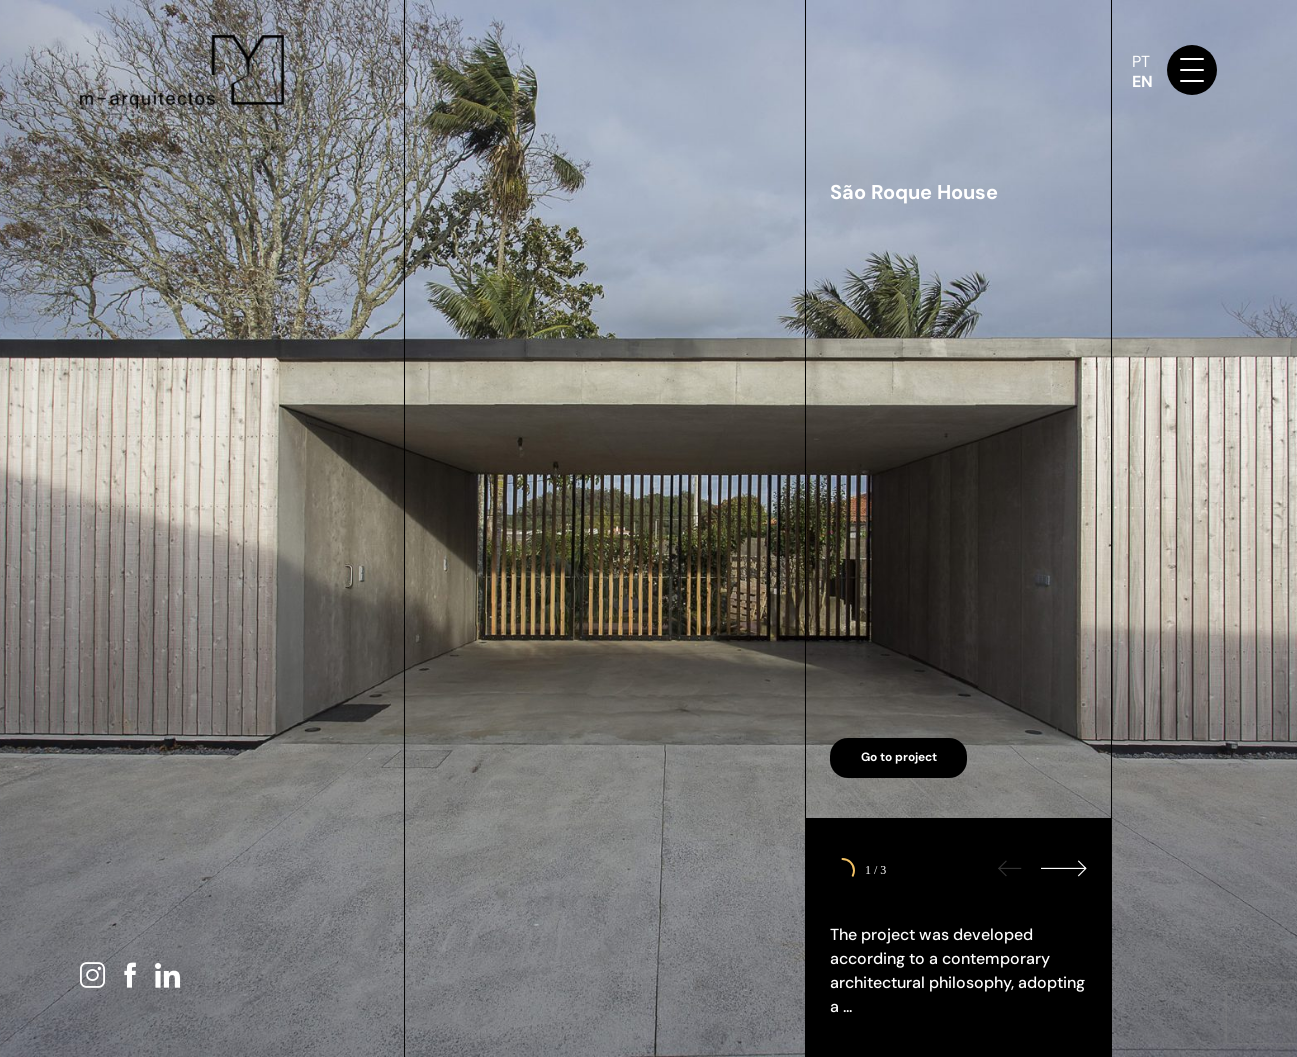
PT (1141, 61)
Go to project (899, 757)
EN (1142, 81)
